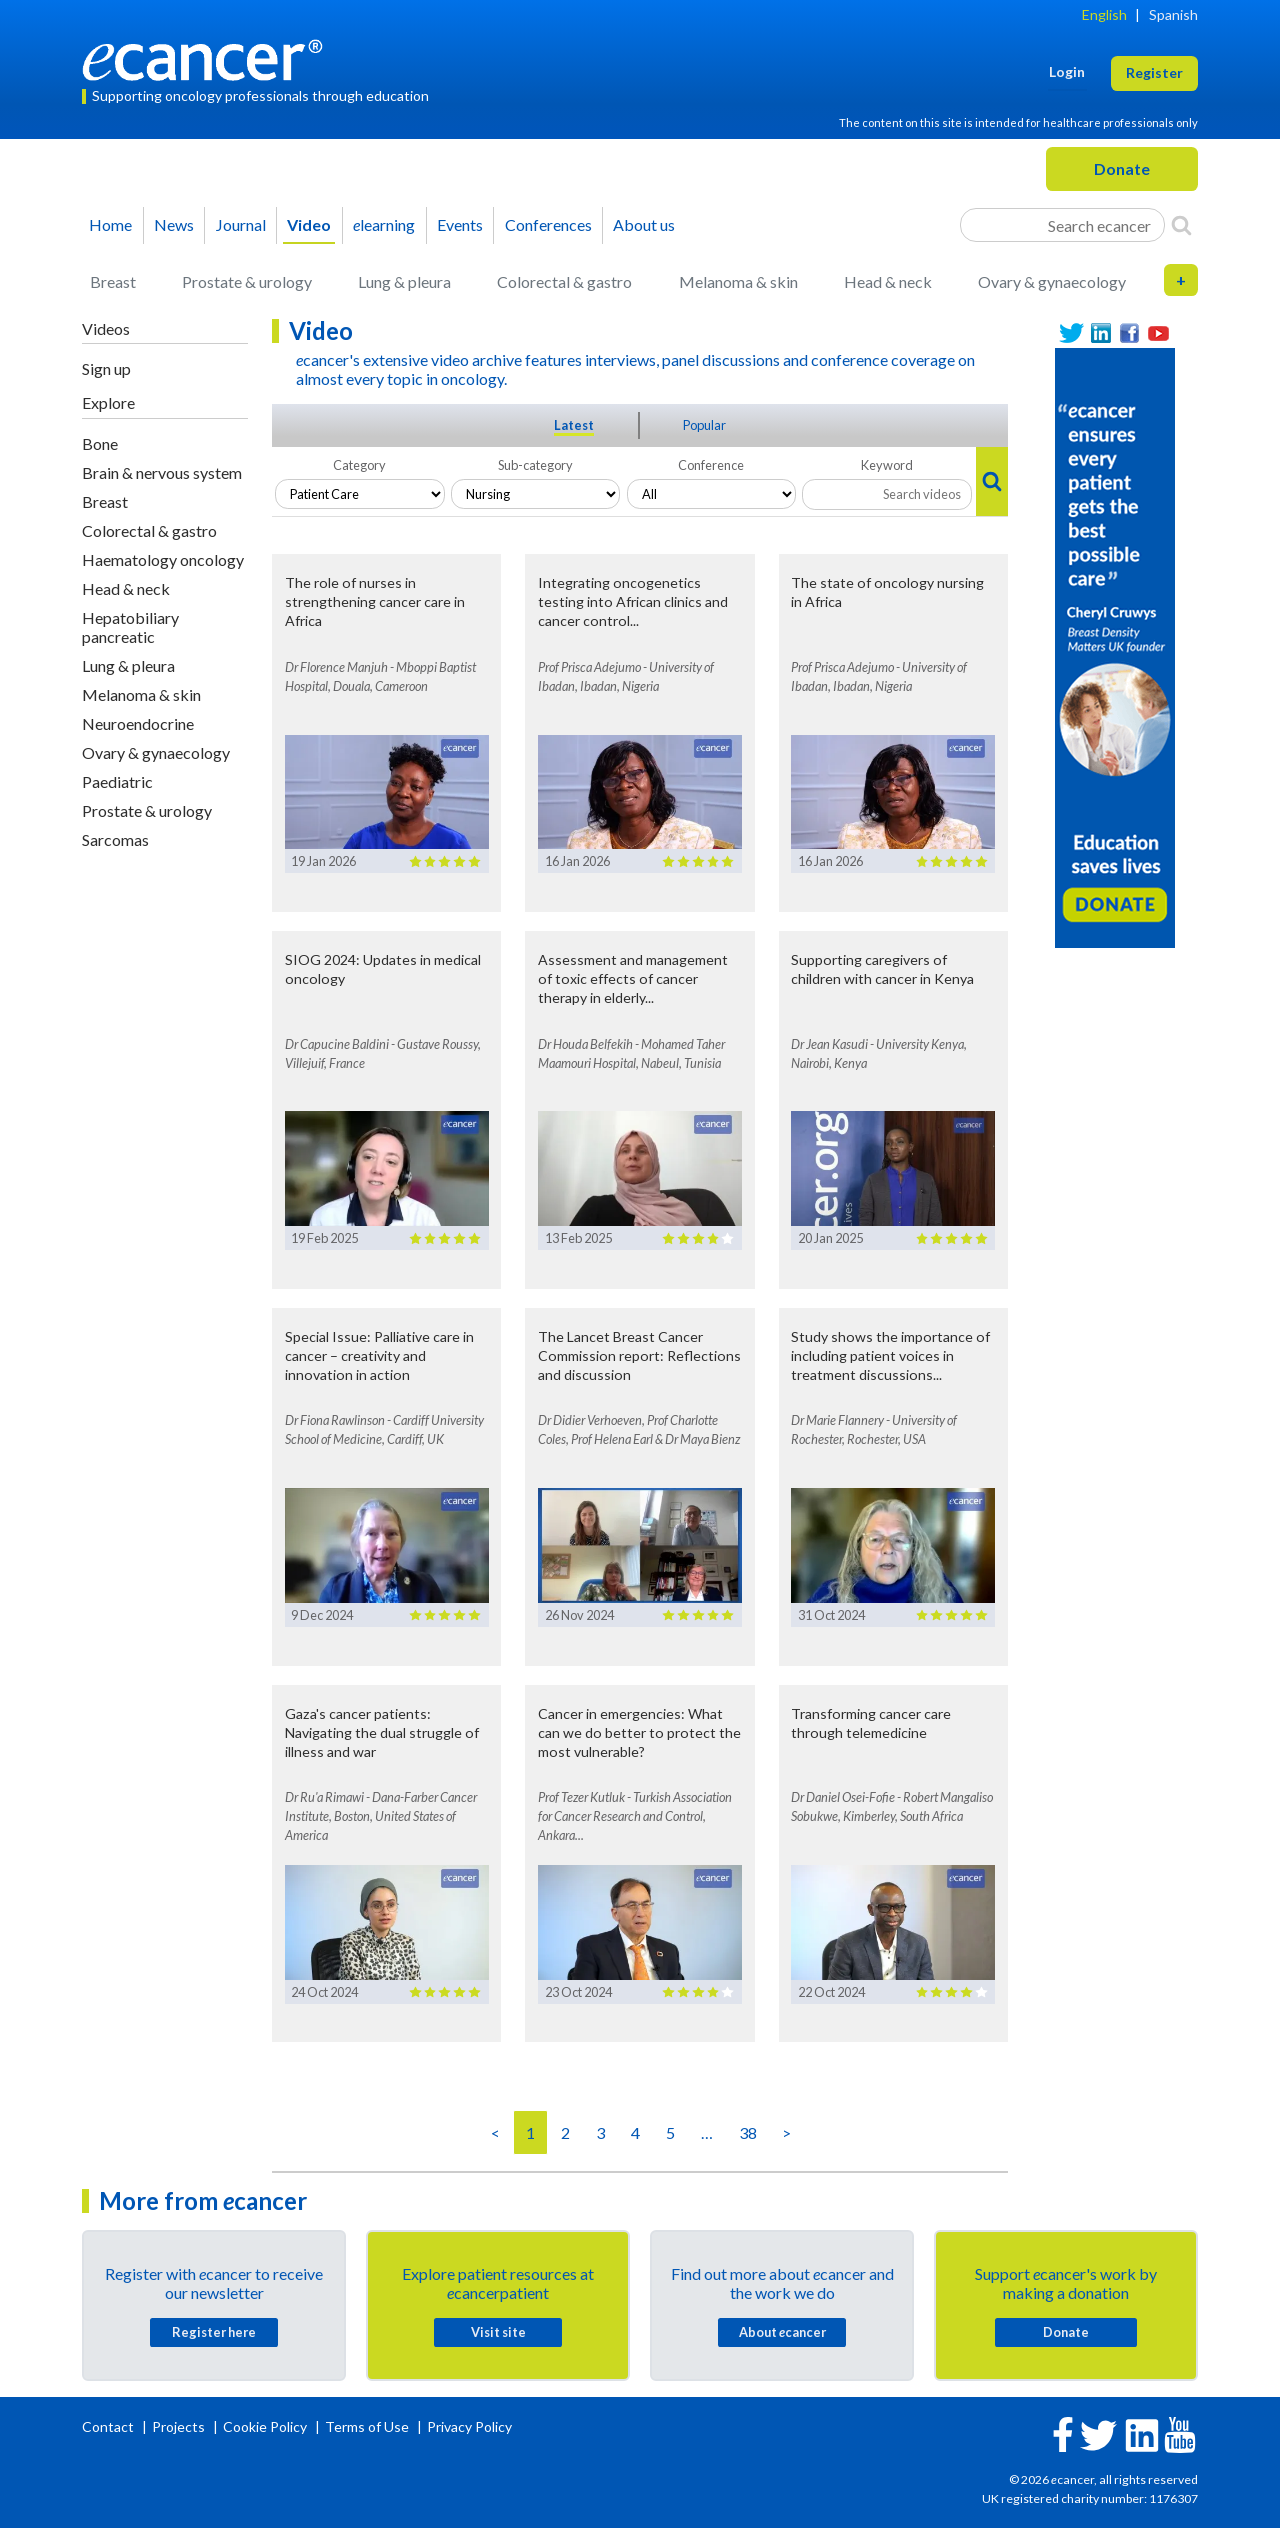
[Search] (1181, 225)
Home (110, 224)
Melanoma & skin (738, 281)
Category (359, 465)
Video (309, 224)
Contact (109, 2426)
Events (460, 224)
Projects (180, 2426)
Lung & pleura (404, 281)
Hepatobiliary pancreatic (130, 627)
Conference (711, 465)
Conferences (548, 224)
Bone (100, 443)
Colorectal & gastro (564, 281)
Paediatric (117, 781)
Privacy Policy (469, 2426)
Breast (113, 281)
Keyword (887, 465)
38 (748, 2132)
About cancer (782, 2332)
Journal (241, 224)
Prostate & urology (247, 281)
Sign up (106, 368)
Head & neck (888, 281)
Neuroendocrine (138, 723)
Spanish (1173, 14)
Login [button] (1067, 71)
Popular (704, 425)
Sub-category (535, 465)
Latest (574, 425)
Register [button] (1154, 72)
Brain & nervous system (162, 472)
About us (644, 224)
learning (384, 224)
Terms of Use (367, 2426)
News (174, 224)
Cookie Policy (265, 2426)
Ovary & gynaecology (1052, 281)
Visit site (498, 2332)
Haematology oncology (163, 559)
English (1104, 14)
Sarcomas (115, 839)
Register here (214, 2332)
